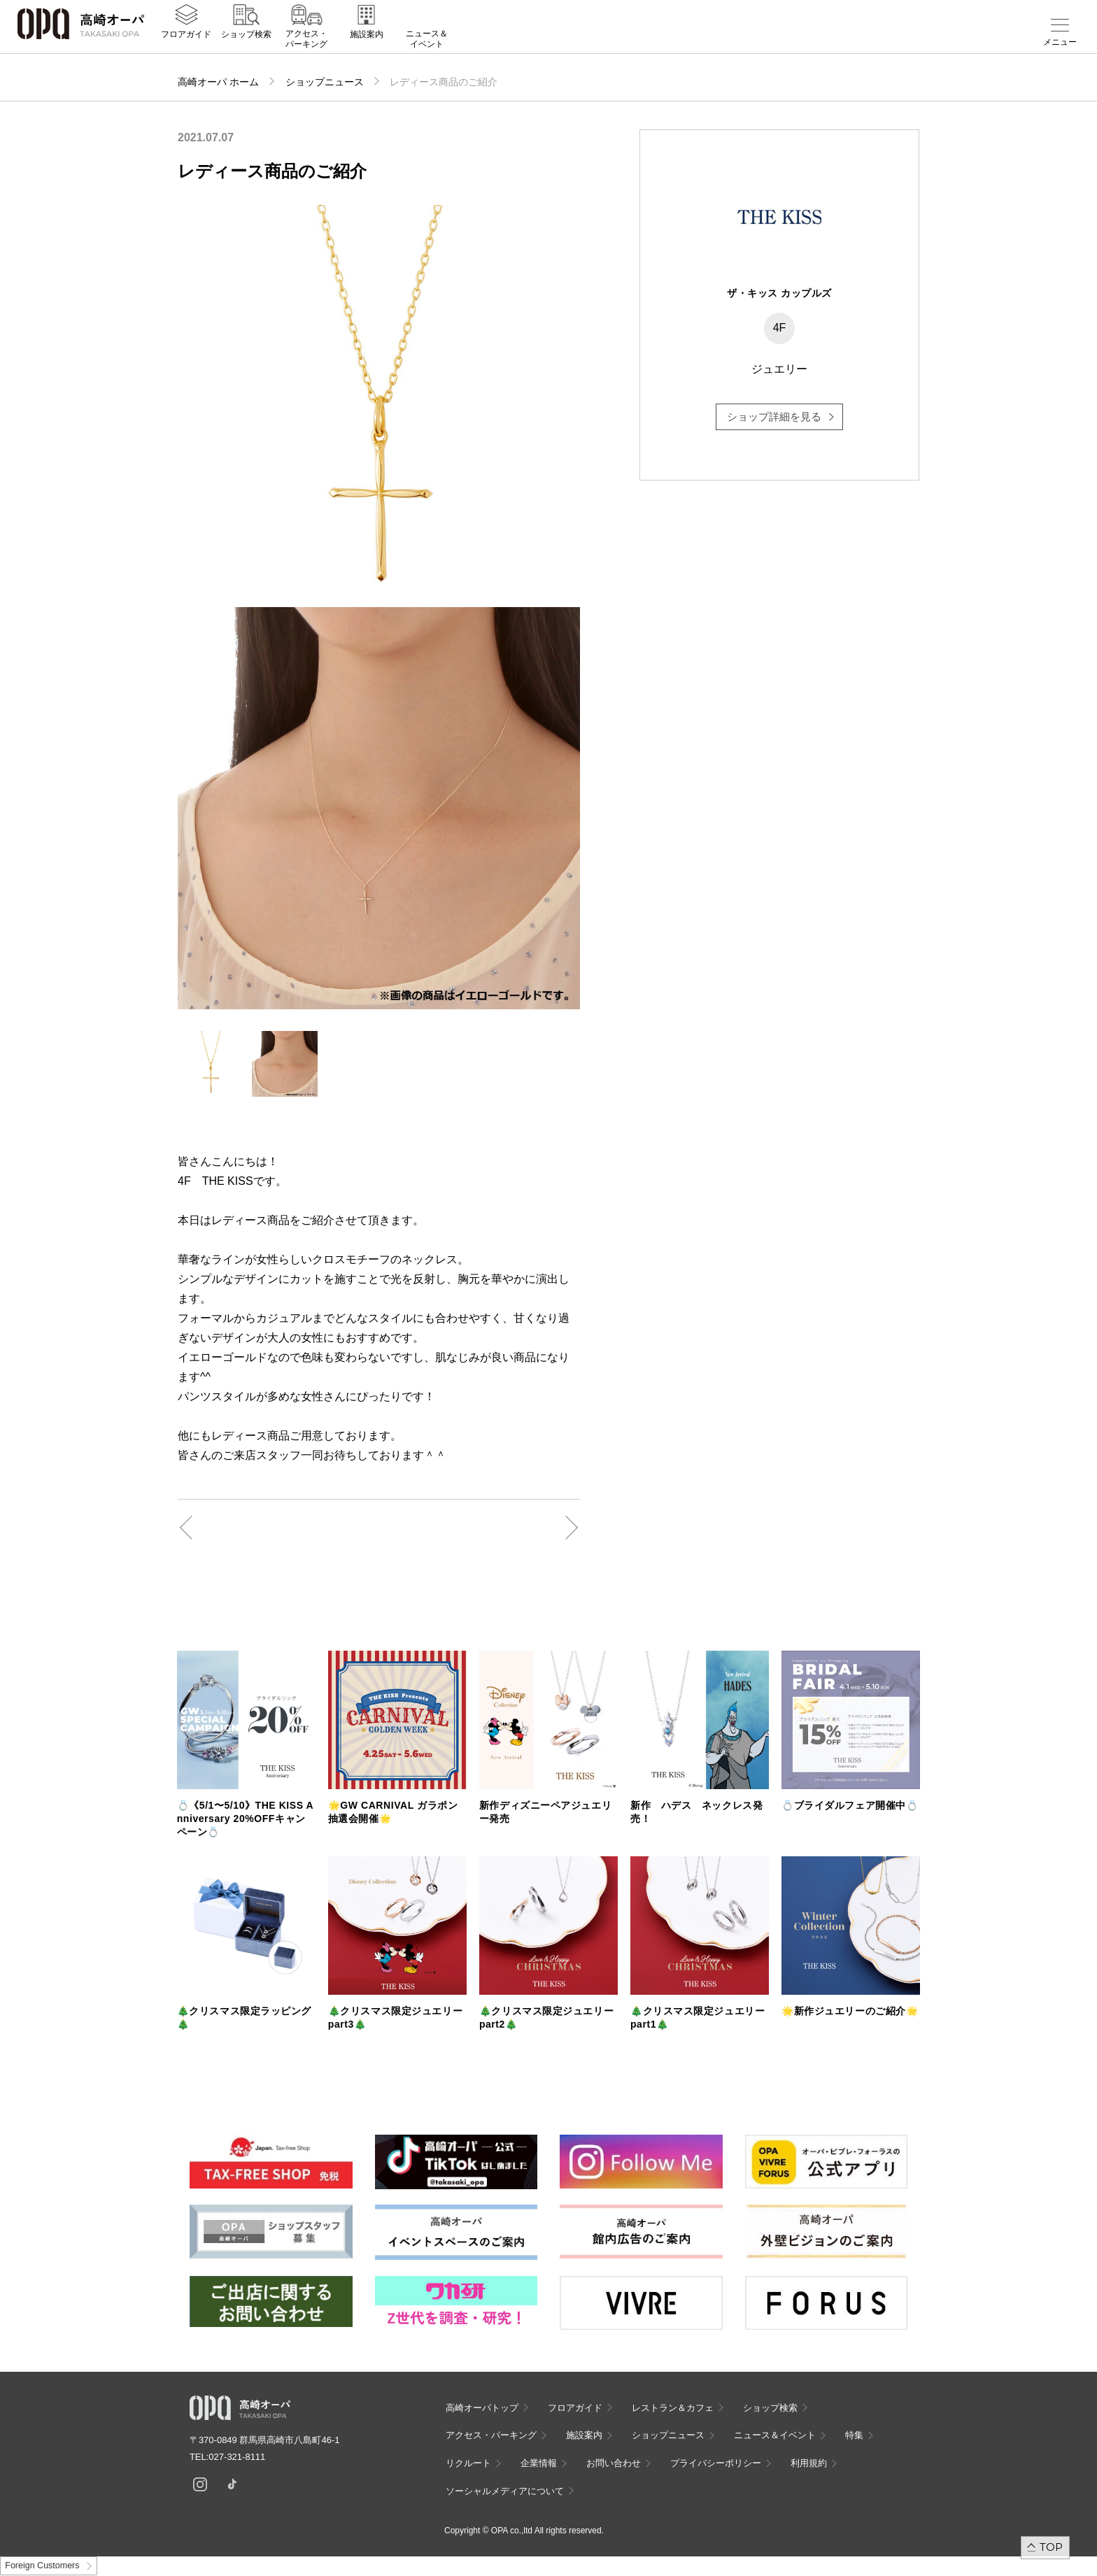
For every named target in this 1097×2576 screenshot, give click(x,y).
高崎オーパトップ (482, 2408)
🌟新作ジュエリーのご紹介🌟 (849, 2010)
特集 (854, 2435)
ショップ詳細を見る (774, 416)
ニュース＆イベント (427, 47)
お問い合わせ (613, 2463)
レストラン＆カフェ (673, 2408)
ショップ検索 (246, 43)
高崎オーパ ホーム (218, 81)
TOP (1051, 2547)
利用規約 (809, 2463)
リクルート (468, 2463)
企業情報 (539, 2463)
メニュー (1060, 42)
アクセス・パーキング (306, 47)
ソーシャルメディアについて (505, 2491)
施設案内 (366, 43)
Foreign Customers (42, 2565)
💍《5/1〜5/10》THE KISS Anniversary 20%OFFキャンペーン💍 (245, 1818)
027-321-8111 (241, 2457)
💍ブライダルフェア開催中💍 (849, 1805)
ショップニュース (324, 81)
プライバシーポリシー (715, 2463)
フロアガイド (186, 43)
